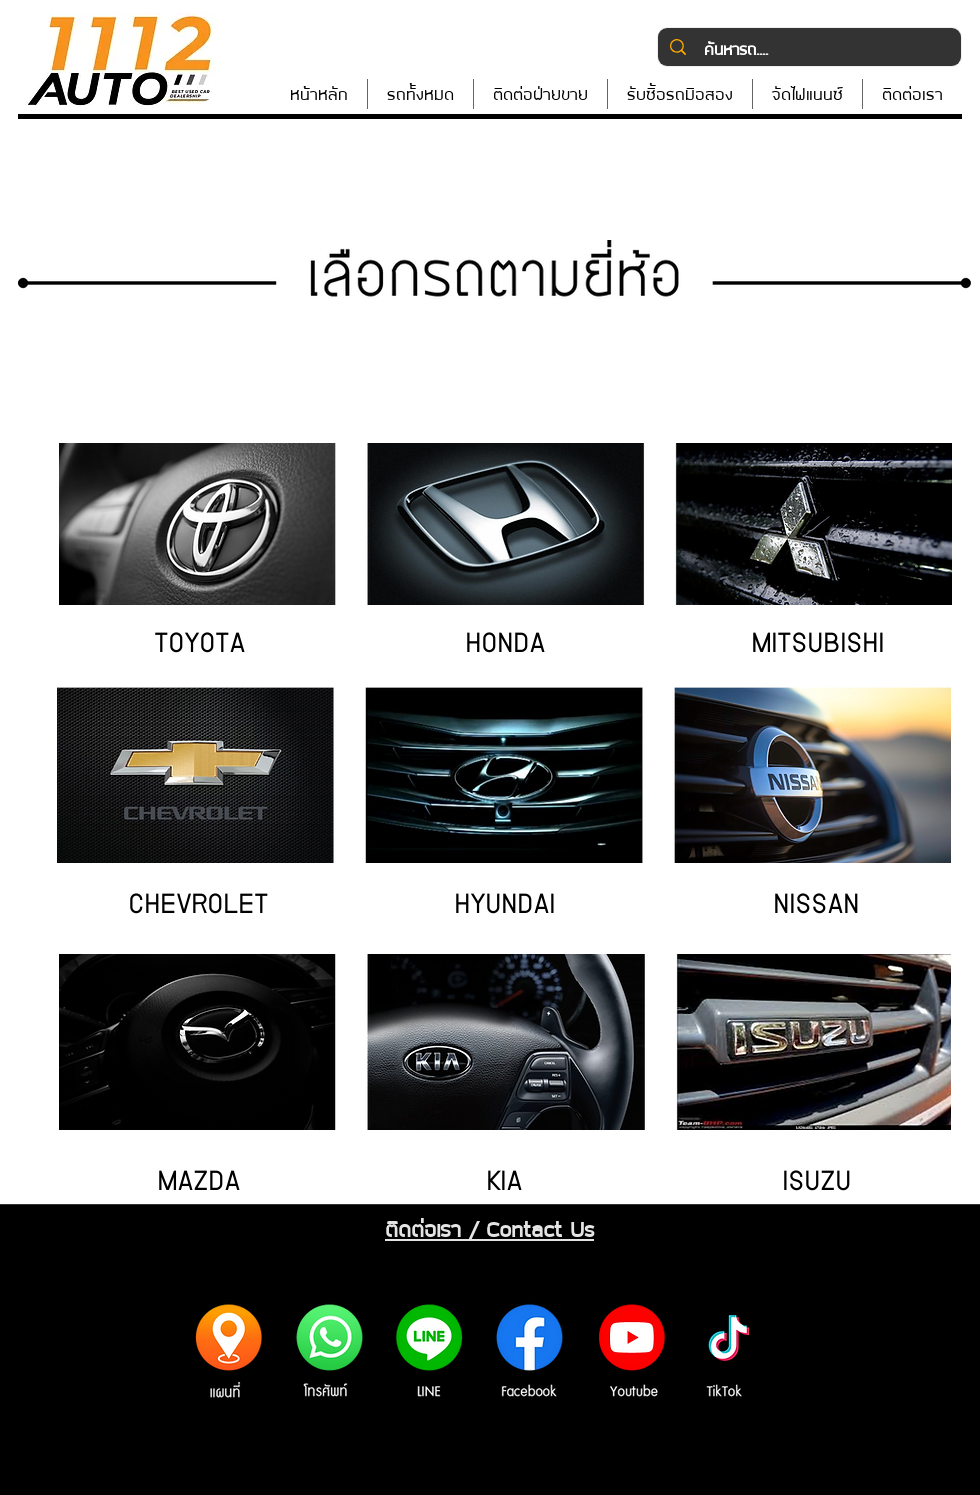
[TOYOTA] (199, 646)
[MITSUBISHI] (817, 646)
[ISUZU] (816, 1184)
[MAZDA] (198, 1184)
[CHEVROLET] (198, 907)
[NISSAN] (816, 907)
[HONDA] (505, 646)
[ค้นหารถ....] (808, 48)
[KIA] (504, 1184)
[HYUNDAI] (504, 907)
